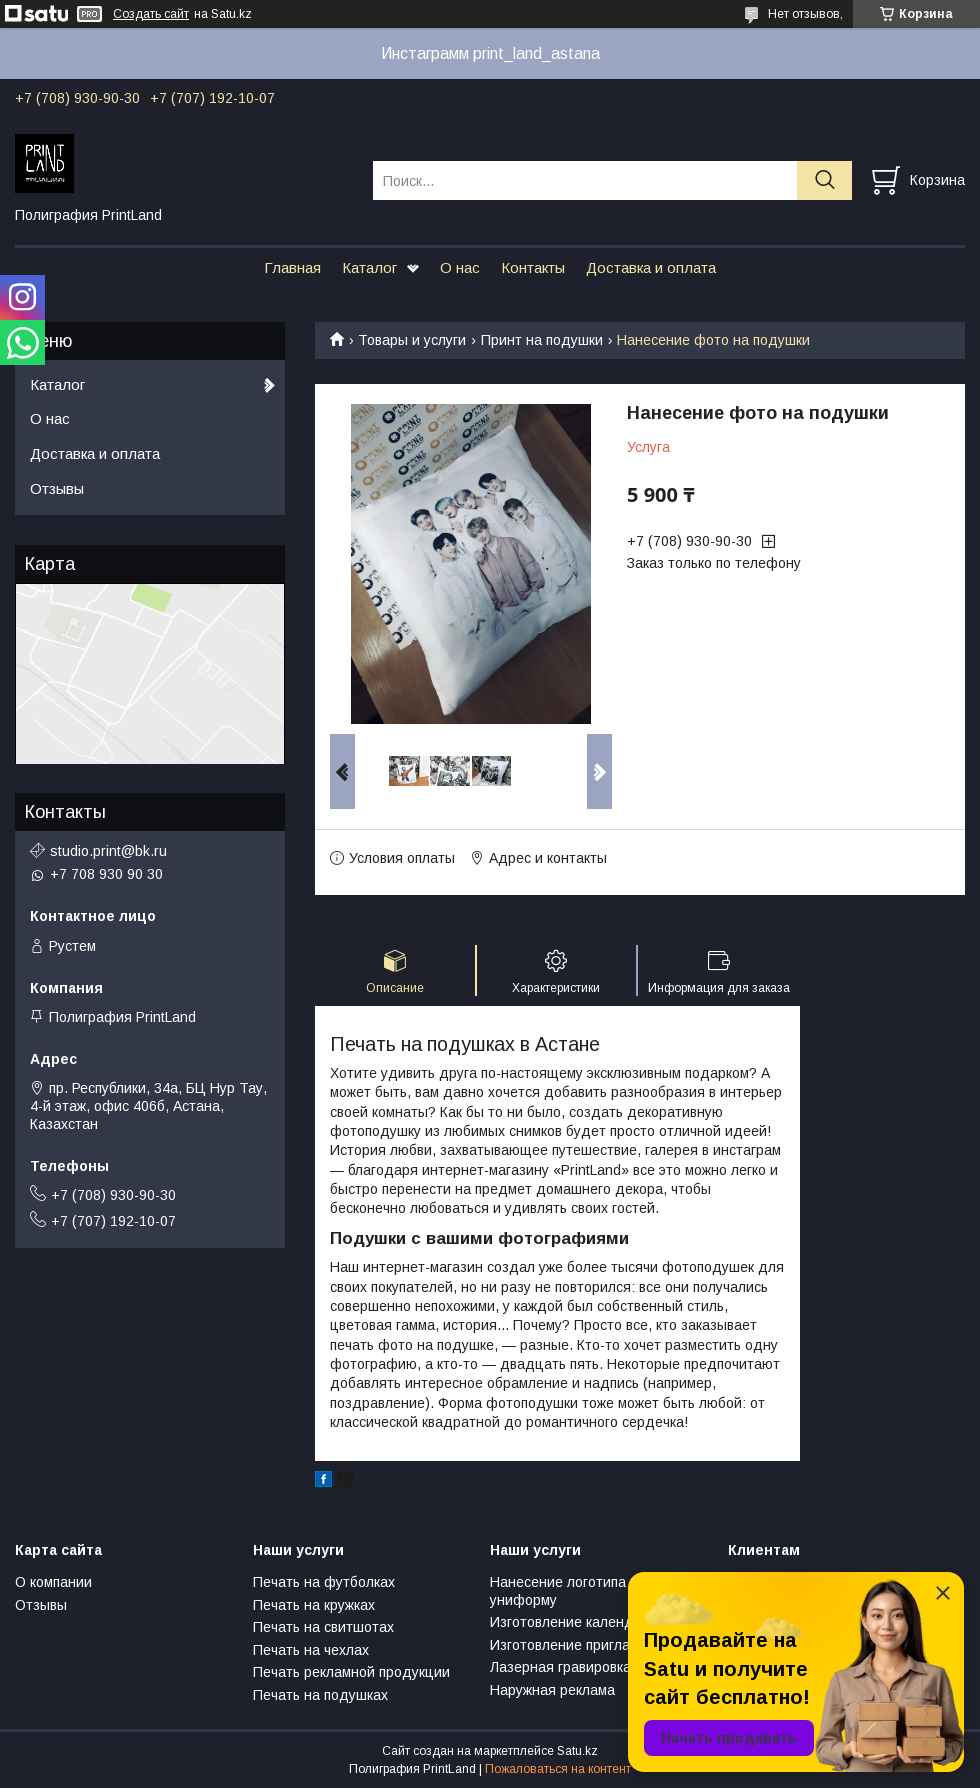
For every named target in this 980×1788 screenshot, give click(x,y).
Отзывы (57, 488)
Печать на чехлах (311, 1650)
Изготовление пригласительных (595, 1645)
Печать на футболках (324, 1582)
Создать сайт (151, 14)
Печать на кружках (314, 1605)
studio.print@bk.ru (108, 851)
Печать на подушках (320, 1695)
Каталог (369, 267)
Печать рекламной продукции (351, 1672)
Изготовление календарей (578, 1622)
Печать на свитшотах (323, 1627)
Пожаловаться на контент (558, 1769)
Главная (292, 267)
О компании (53, 1582)
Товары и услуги (412, 340)
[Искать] (824, 180)
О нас (460, 267)
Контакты (533, 267)
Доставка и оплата (651, 267)
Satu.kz (577, 1751)
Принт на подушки (542, 340)
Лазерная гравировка (560, 1667)
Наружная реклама (552, 1690)
